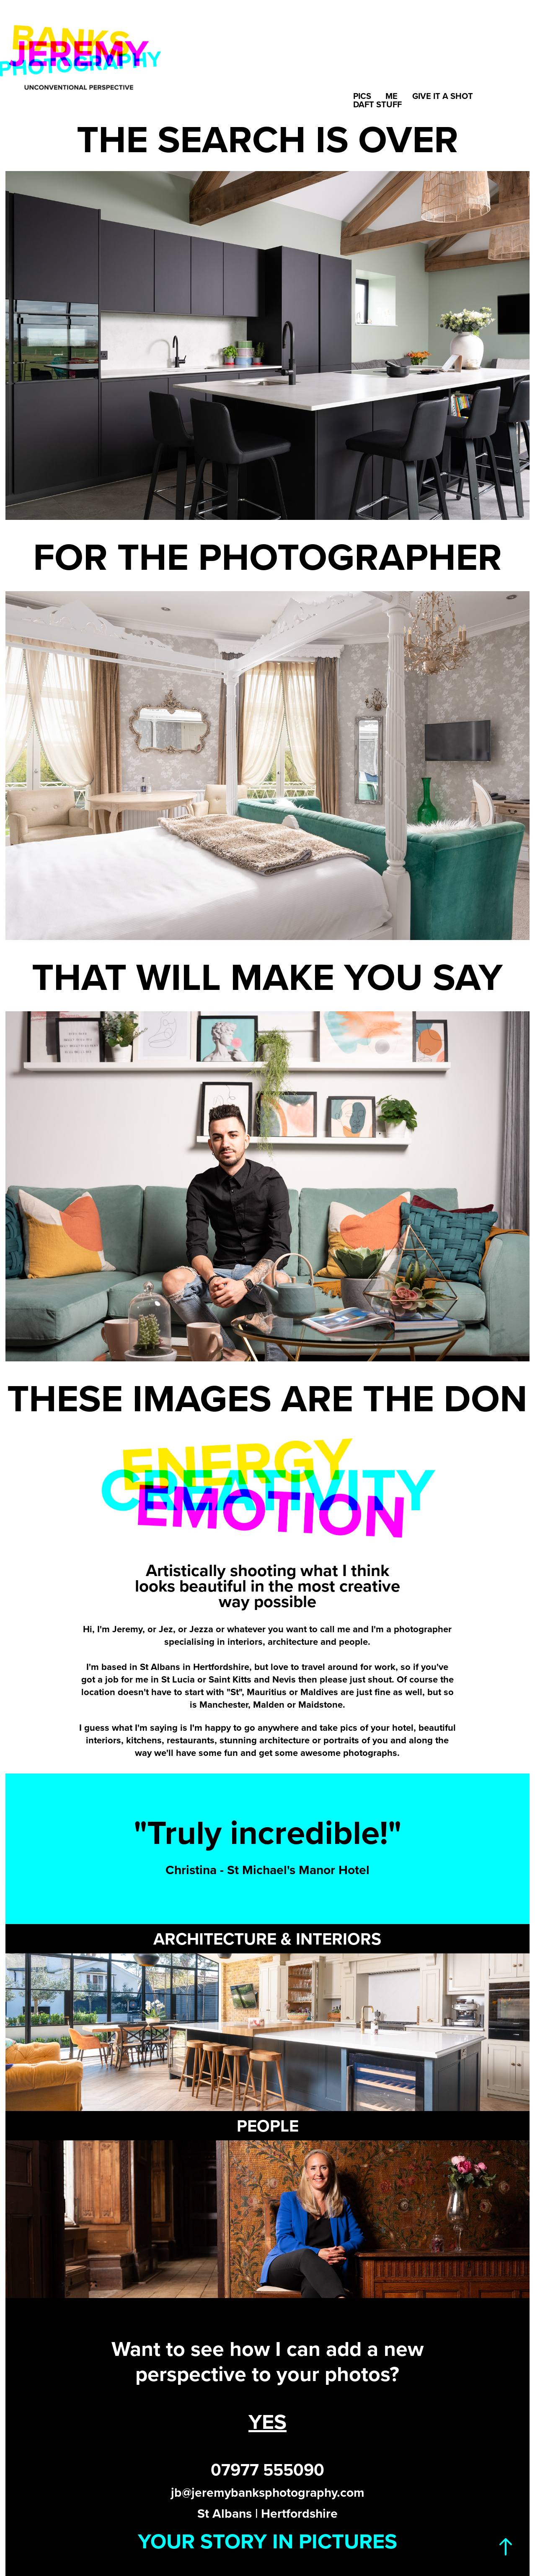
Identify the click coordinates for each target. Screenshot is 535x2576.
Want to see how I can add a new (267, 2348)
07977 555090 (267, 2469)
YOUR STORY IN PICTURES (267, 2541)
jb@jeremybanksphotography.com (267, 2492)
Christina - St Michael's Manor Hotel (267, 1870)
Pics (362, 96)
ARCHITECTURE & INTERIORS (267, 1939)
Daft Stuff (377, 104)
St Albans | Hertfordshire (267, 2513)
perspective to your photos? (267, 2373)
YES (267, 2421)
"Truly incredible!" (267, 1832)
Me (391, 96)
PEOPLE (268, 2126)
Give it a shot (442, 96)
